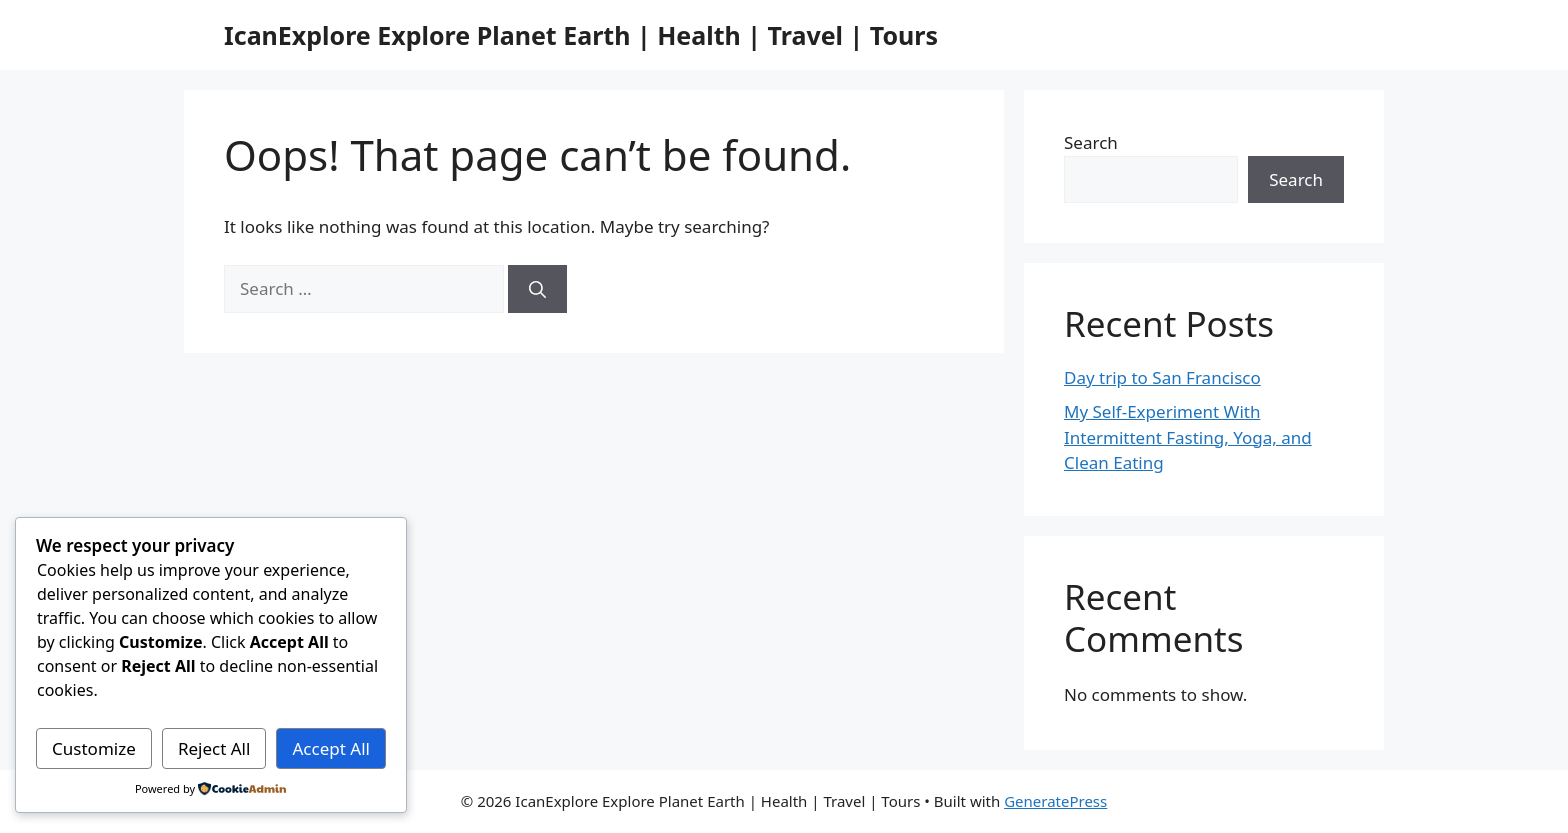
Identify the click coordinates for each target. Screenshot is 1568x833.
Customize (94, 748)
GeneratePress (1055, 801)
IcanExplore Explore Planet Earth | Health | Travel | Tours (581, 35)
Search (1091, 142)
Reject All (214, 748)
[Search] (537, 289)
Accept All (331, 748)
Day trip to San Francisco (1162, 377)
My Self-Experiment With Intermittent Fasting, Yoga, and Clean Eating (1188, 437)
